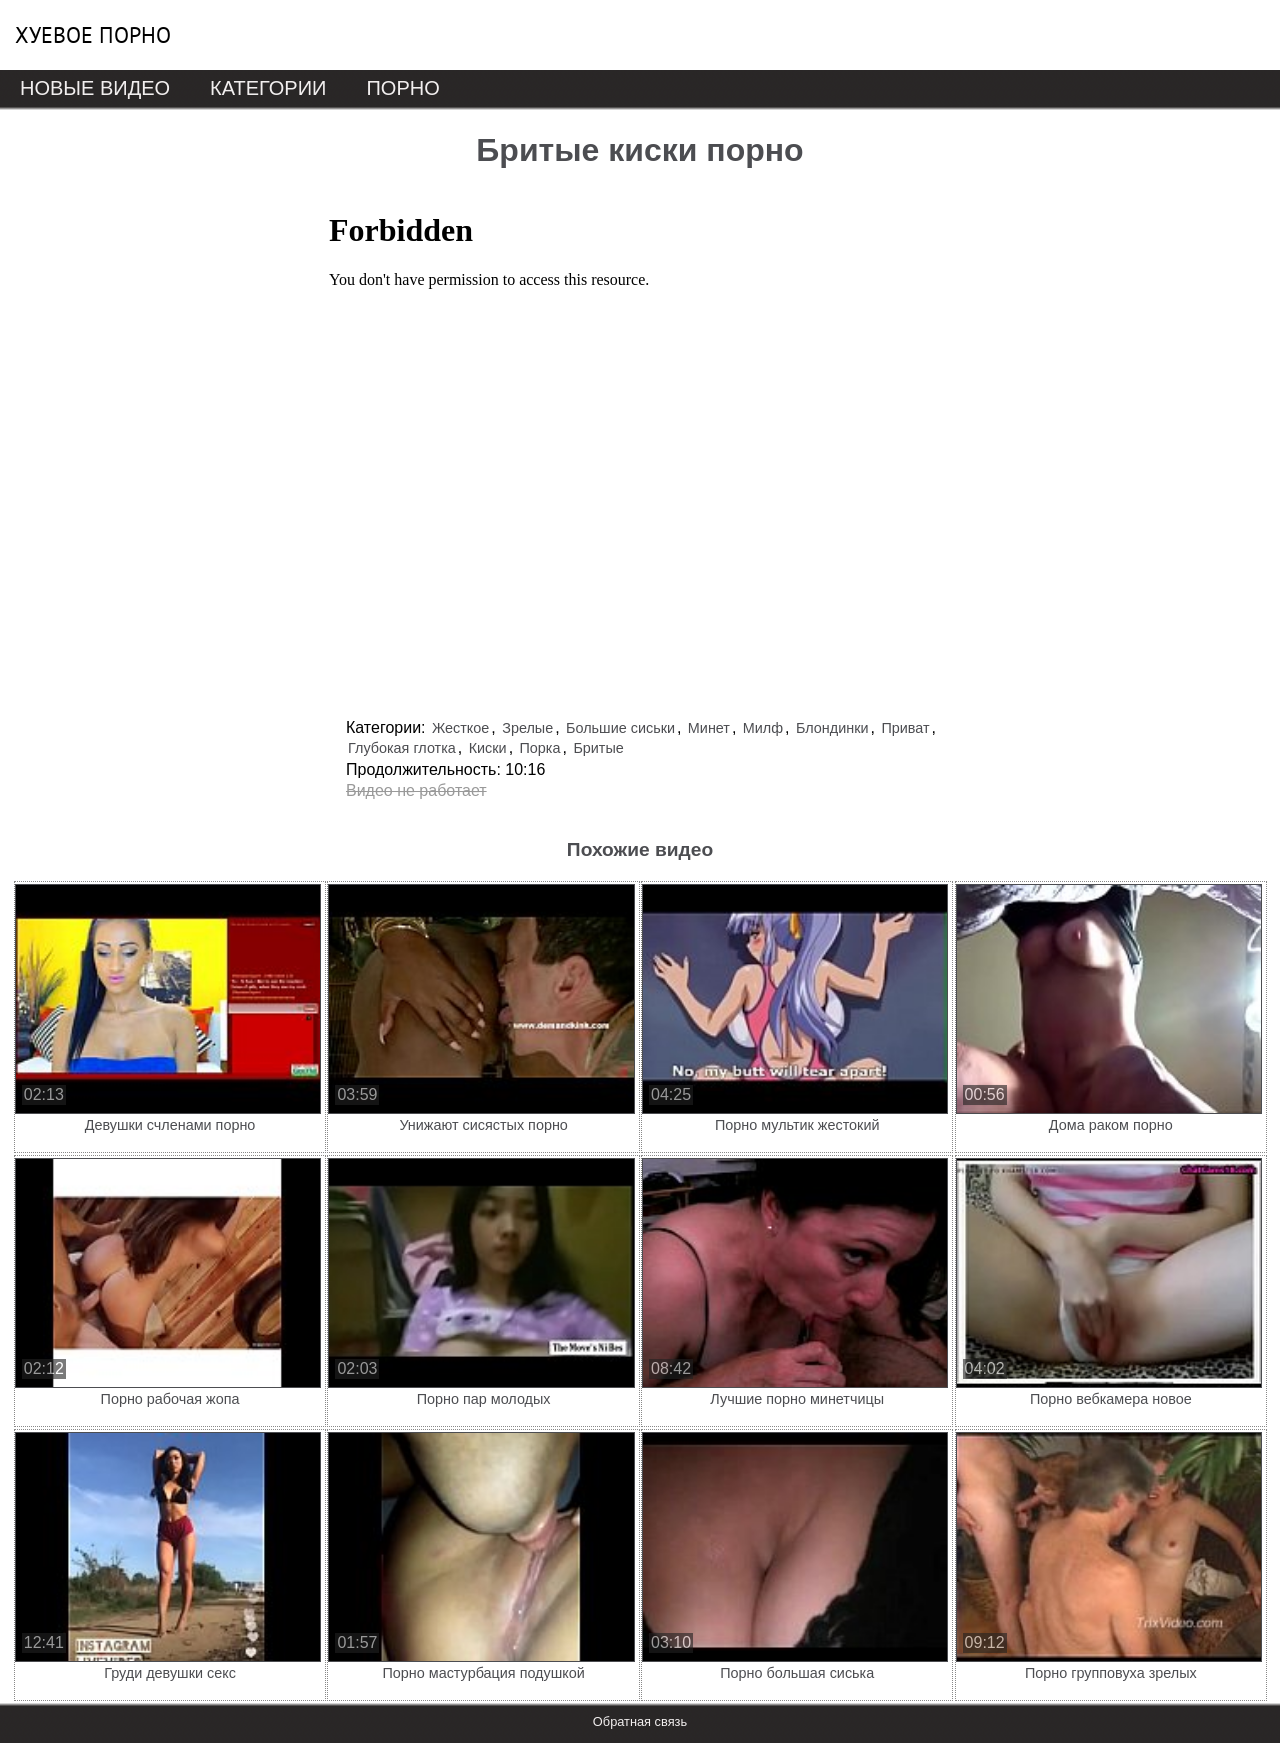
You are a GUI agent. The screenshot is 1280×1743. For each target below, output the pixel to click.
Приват (905, 728)
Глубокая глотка (402, 748)
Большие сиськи (620, 728)
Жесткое (460, 728)
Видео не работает (416, 790)
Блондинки (832, 728)
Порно (402, 88)
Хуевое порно (93, 35)
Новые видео (95, 88)
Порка (540, 748)
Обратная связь (640, 1721)
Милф (763, 728)
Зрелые (527, 728)
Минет (709, 728)
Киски (488, 748)
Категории (268, 88)
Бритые (598, 748)
